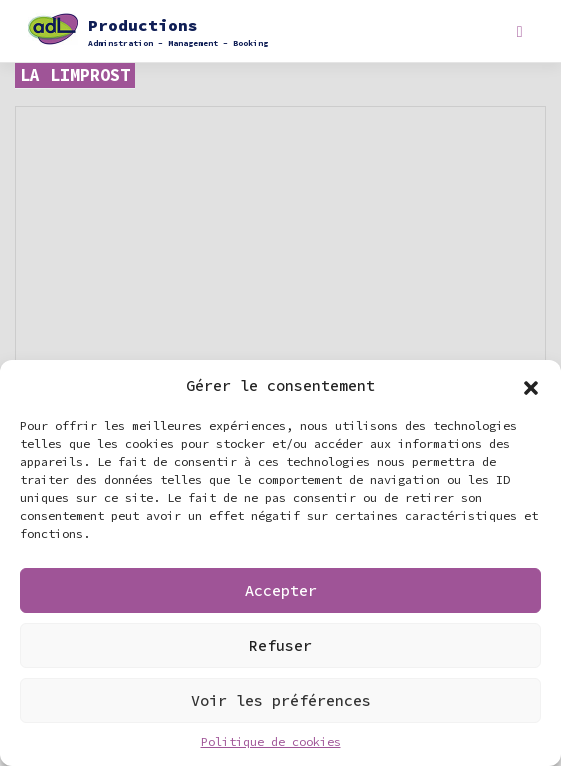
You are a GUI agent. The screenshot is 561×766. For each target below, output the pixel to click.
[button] (531, 386)
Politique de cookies (271, 741)
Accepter (281, 590)
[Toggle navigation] (519, 31)
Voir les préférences (281, 700)
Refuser (280, 645)
